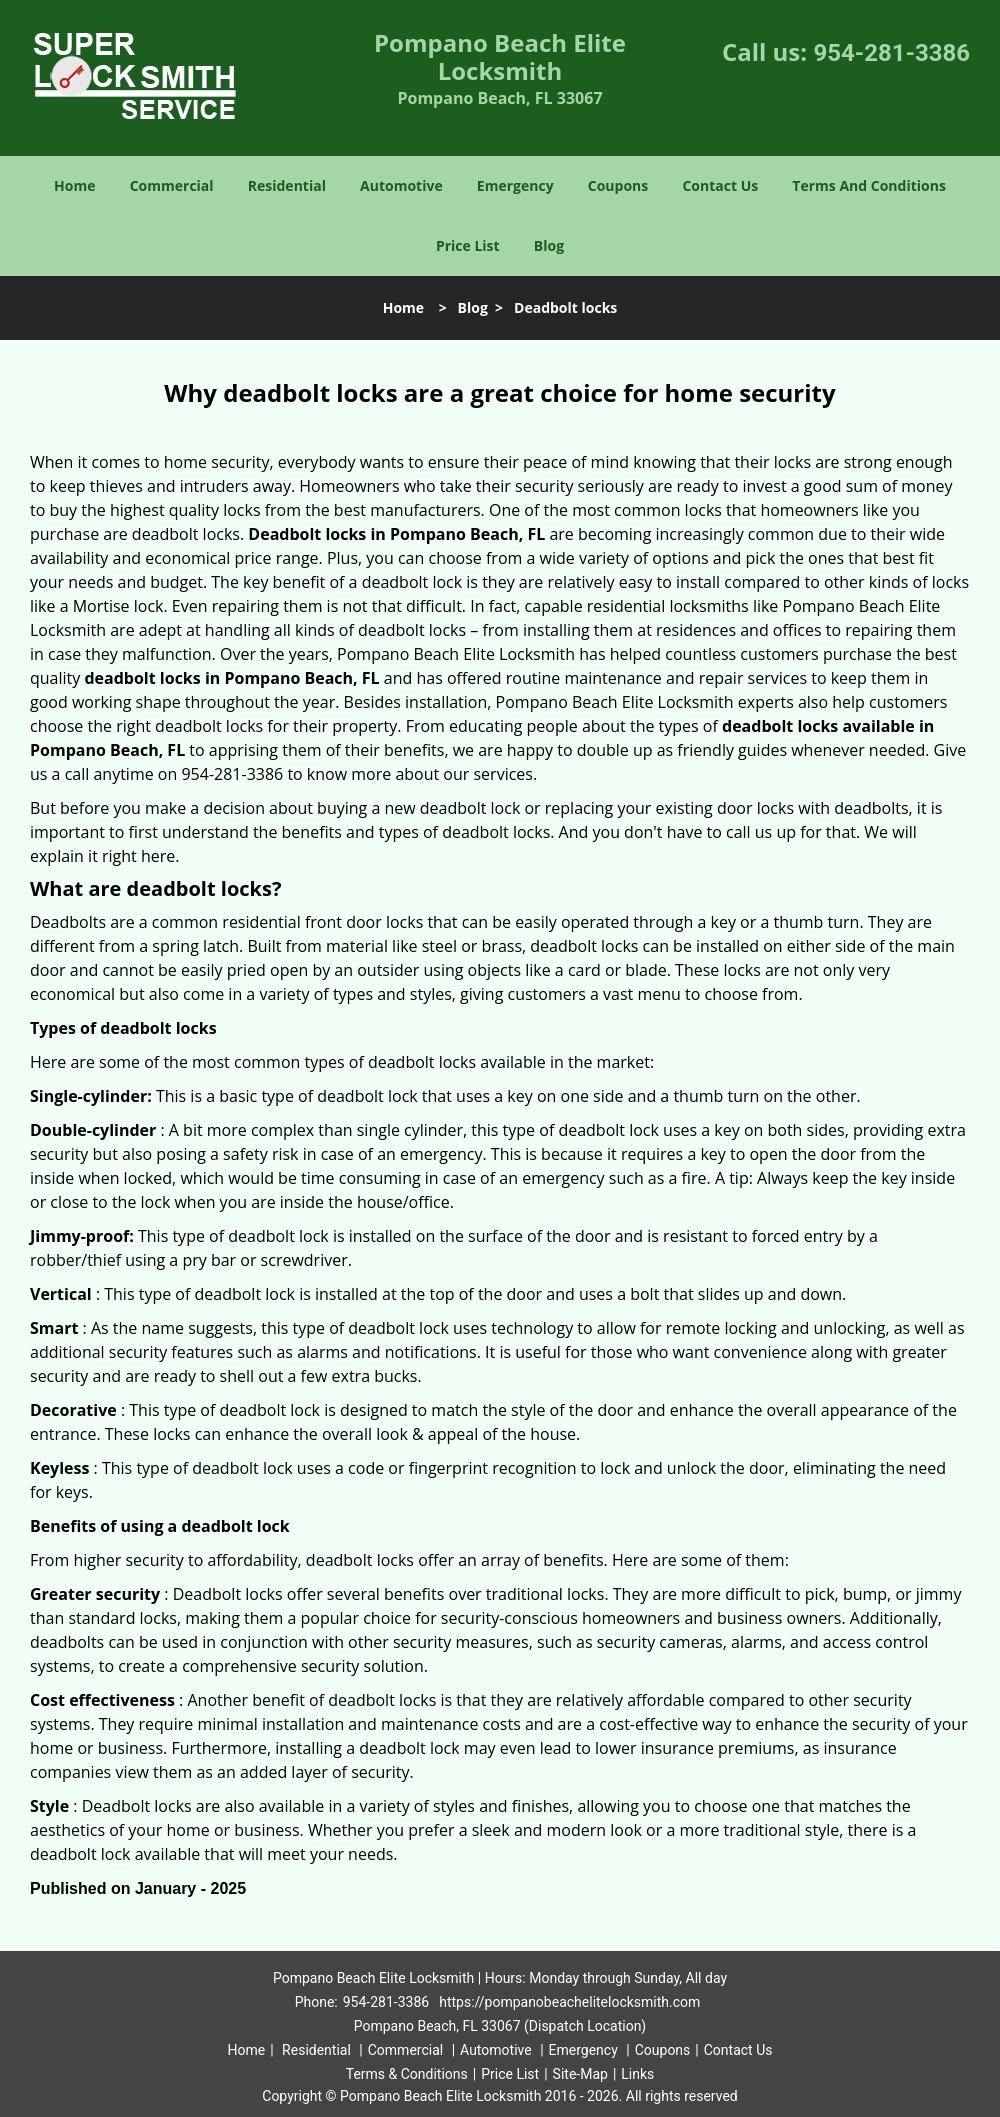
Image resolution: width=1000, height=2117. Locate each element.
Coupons (618, 185)
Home (74, 185)
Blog (549, 245)
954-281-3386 (891, 53)
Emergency (515, 185)
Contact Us (720, 185)
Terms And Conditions (869, 185)
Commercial (172, 185)
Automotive (401, 185)
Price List (468, 245)
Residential (287, 185)
